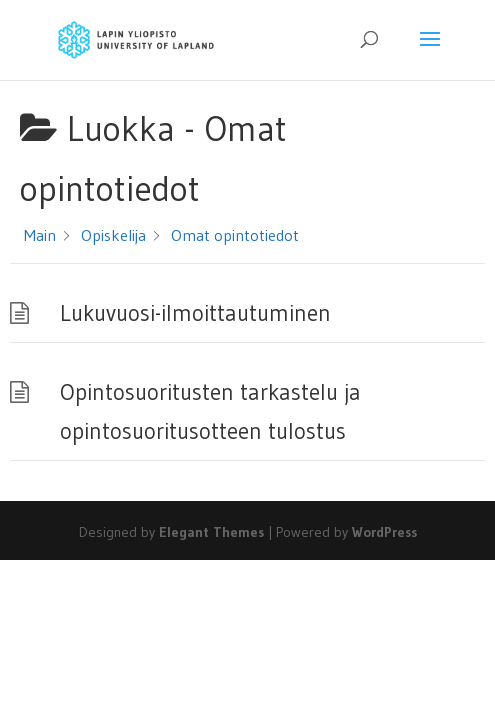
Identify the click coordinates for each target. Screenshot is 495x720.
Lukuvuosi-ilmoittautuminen (195, 313)
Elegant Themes (211, 532)
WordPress (384, 532)
